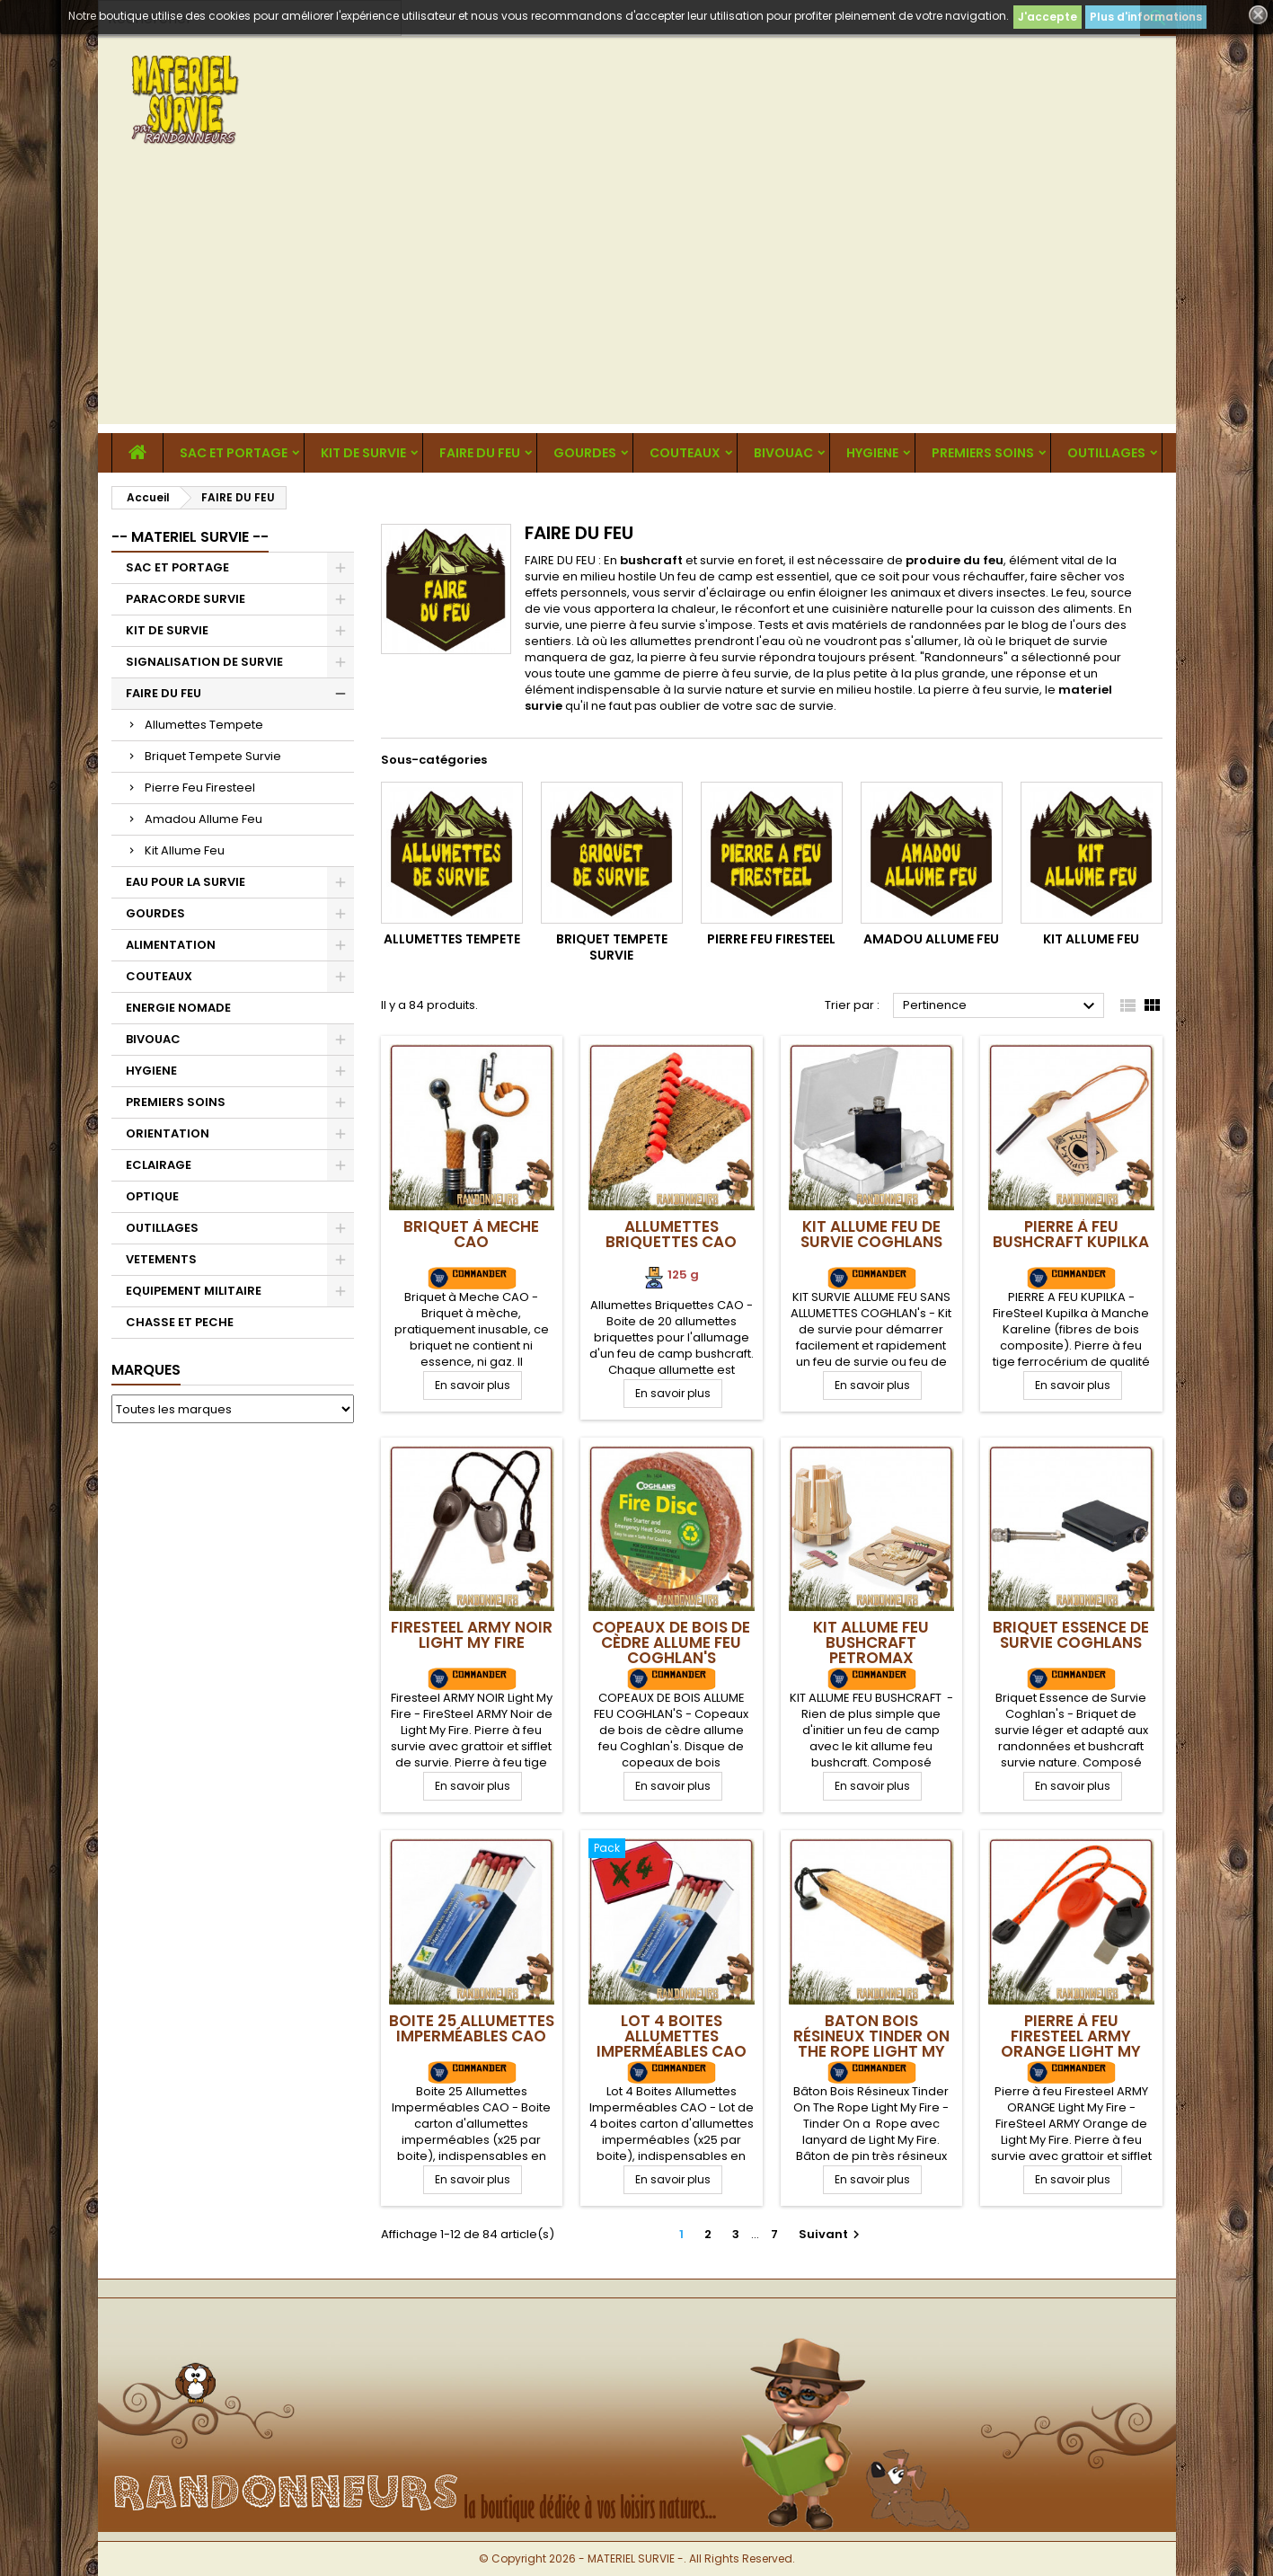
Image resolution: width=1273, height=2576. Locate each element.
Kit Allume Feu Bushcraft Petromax (871, 1642)
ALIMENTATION (171, 944)
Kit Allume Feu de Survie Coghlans (871, 1234)
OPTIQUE (152, 1196)
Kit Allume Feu (185, 850)
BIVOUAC (783, 453)
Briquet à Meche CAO (471, 1234)
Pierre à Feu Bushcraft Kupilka (1071, 1234)
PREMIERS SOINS (983, 453)
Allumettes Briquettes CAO (671, 1234)
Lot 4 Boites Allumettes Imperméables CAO (672, 2036)
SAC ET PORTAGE (233, 453)
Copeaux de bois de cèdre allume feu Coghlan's (671, 1642)
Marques (146, 1369)
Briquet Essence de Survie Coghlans (1071, 1634)
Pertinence (1001, 1006)
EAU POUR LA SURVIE (185, 881)
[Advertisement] (637, 298)
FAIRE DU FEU (479, 453)
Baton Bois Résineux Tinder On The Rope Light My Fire (871, 2043)
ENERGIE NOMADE (178, 1007)
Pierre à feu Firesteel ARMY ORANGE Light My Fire (1071, 2043)
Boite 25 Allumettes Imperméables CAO (471, 2028)
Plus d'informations (1146, 16)
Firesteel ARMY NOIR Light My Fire (472, 1634)
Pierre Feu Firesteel (200, 787)
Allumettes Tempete (204, 724)
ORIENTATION (167, 1133)
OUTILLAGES (1106, 453)
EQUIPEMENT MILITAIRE (193, 1290)
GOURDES (584, 453)
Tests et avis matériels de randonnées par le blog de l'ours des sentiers (826, 633)
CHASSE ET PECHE (180, 1322)
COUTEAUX (685, 453)
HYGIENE (872, 453)
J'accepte (1047, 16)
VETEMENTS (161, 1259)
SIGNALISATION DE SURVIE (204, 661)
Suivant (831, 2234)
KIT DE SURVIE (363, 453)
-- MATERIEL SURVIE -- (190, 537)
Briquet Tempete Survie (213, 756)
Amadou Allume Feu (203, 819)
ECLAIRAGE (158, 1164)
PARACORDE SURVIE (185, 598)
